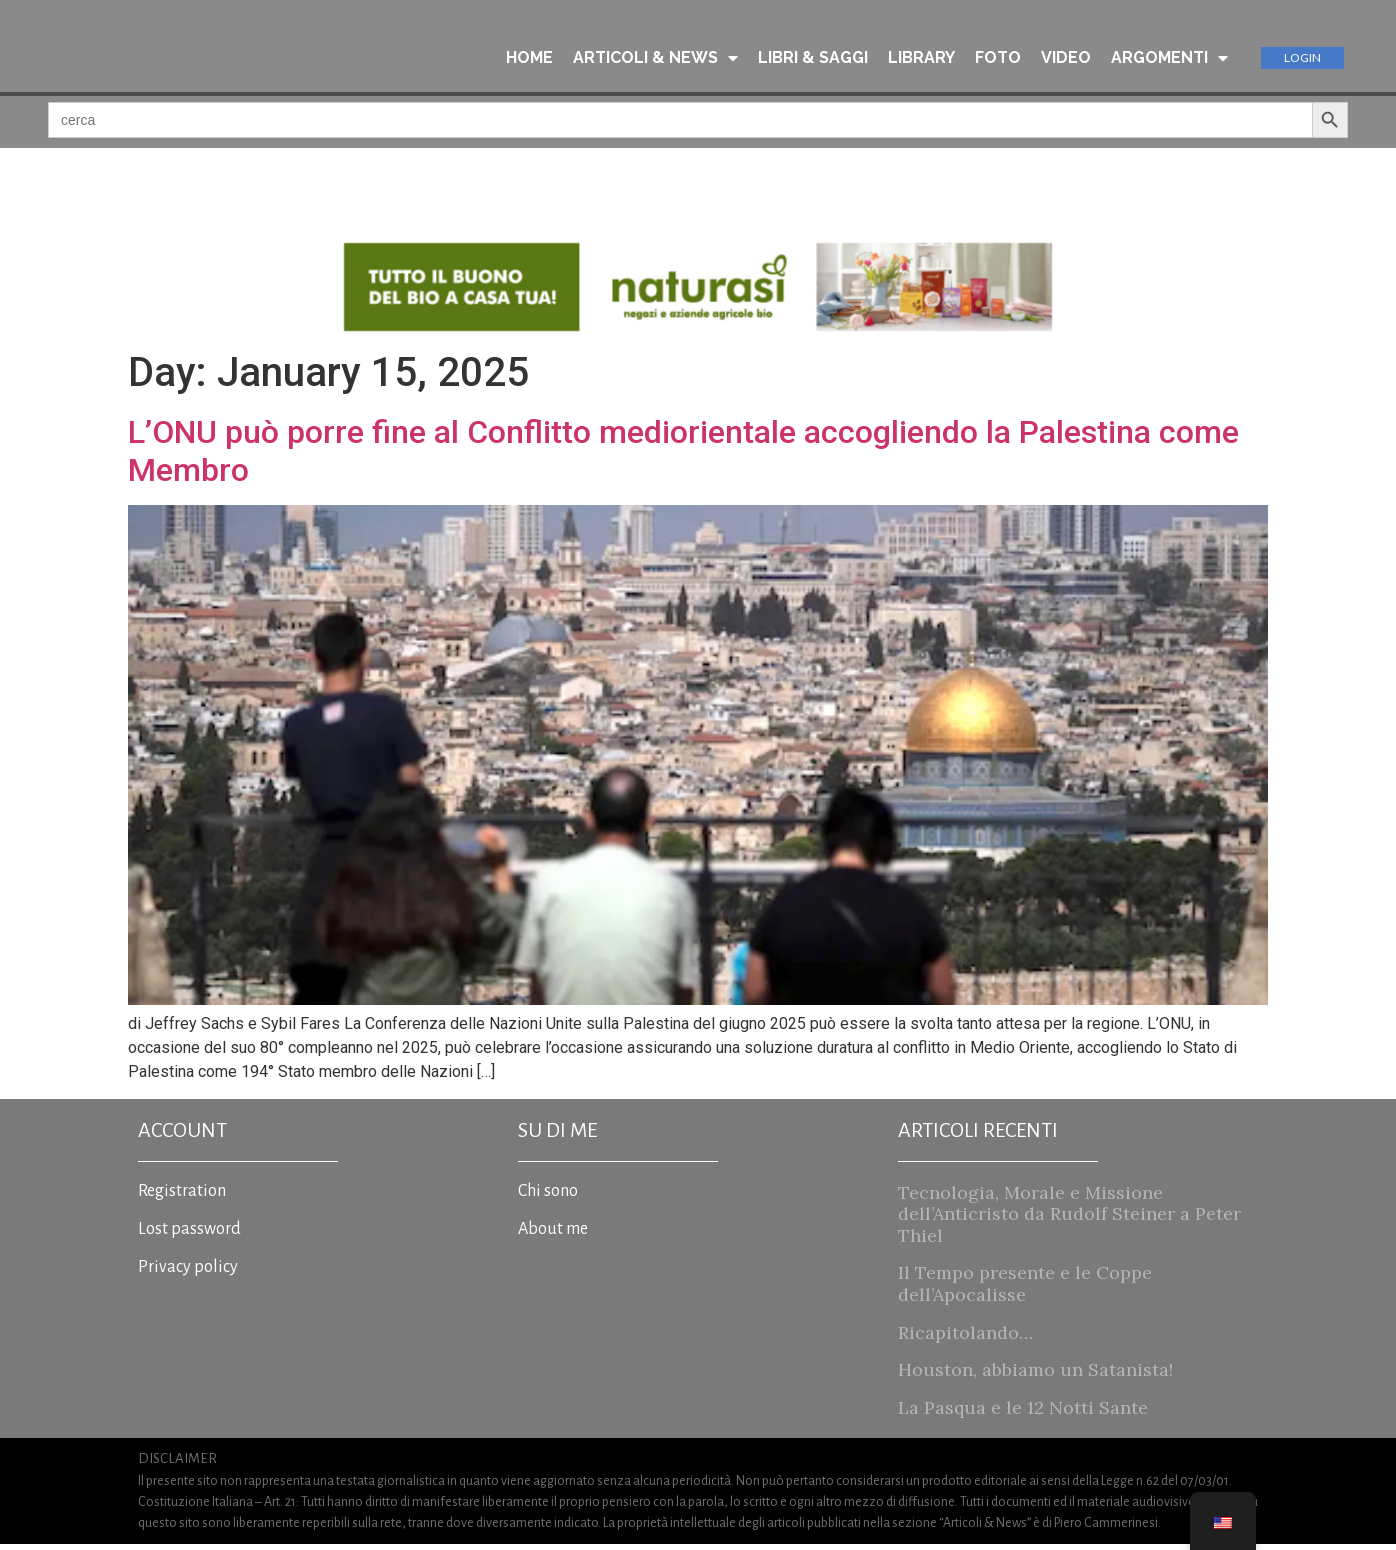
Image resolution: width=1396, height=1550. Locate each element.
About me (553, 1235)
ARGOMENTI (1169, 59)
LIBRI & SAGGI (813, 58)
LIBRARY (921, 58)
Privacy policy (188, 1273)
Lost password (189, 1235)
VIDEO (1066, 58)
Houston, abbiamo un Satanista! (1035, 1375)
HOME (529, 58)
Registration (182, 1197)
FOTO (998, 58)
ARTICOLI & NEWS (655, 59)
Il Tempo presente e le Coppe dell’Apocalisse (1025, 1290)
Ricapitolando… (965, 1338)
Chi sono (548, 1197)
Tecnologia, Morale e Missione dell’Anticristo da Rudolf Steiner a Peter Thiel (1069, 1220)
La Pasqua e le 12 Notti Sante (1023, 1413)
